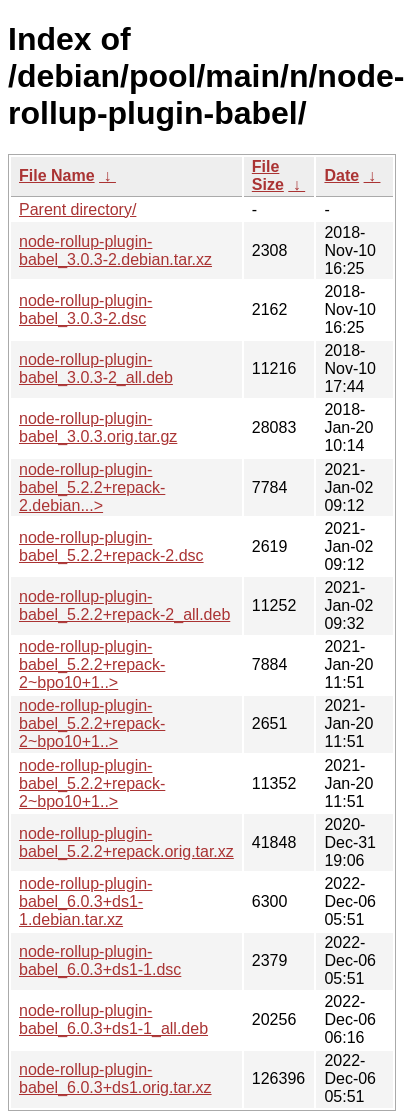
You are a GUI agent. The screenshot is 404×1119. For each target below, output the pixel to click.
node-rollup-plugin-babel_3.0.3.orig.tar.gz (98, 427)
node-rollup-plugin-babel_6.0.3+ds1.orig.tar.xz (115, 1078)
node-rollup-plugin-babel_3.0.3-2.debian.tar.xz (115, 250)
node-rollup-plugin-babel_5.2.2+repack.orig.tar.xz (126, 842)
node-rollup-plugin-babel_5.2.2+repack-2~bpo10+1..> (92, 664)
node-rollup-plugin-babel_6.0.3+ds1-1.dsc (100, 960)
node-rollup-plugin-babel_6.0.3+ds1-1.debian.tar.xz (85, 901)
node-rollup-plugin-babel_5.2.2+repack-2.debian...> (92, 487)
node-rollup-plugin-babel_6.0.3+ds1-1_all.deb (113, 1019)
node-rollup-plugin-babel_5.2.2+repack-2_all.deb (124, 605)
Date (341, 175)
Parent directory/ (77, 209)
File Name (57, 175)
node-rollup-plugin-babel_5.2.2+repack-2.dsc (111, 546)
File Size (268, 175)
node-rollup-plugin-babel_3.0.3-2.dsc (85, 309)
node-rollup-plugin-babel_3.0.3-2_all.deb (96, 368)
